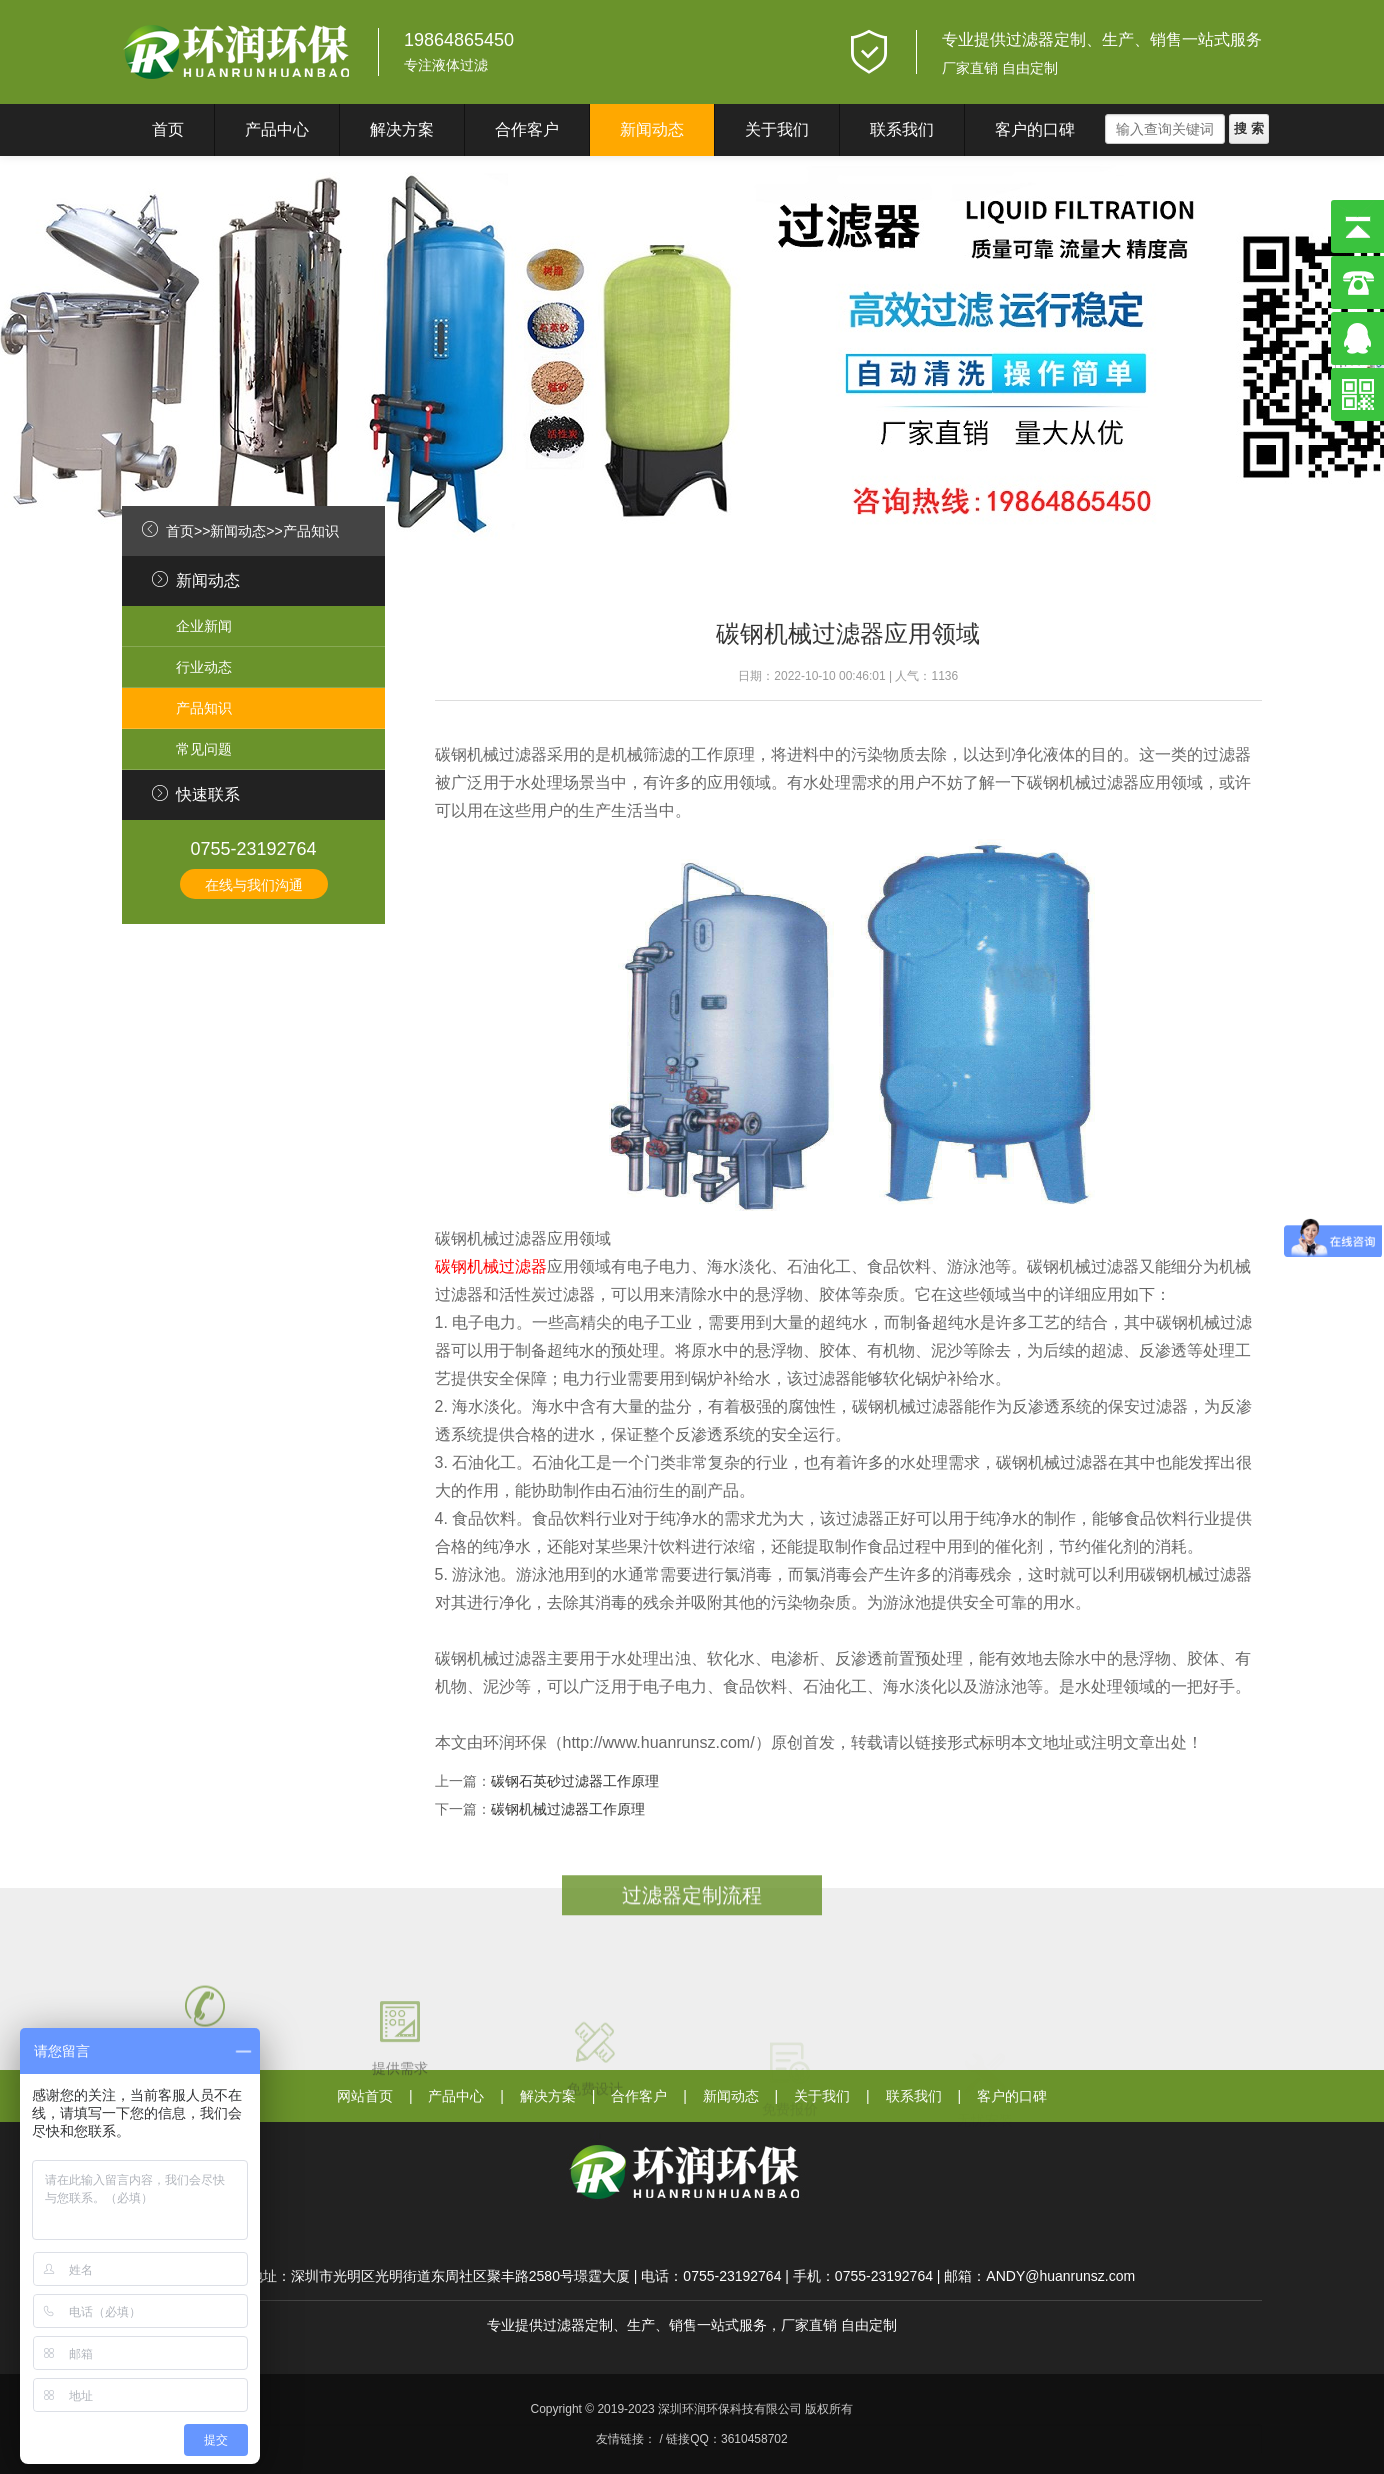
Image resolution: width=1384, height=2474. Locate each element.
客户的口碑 (1035, 129)
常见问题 (204, 749)
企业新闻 (204, 626)
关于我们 (777, 129)
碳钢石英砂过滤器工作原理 (575, 1781)
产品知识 (311, 531)
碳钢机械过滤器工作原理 (568, 1809)
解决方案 (402, 129)
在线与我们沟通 (254, 885)
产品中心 (277, 129)
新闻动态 (652, 129)
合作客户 (527, 129)
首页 (168, 129)
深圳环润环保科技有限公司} (237, 52)
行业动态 (204, 667)
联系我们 (902, 129)
